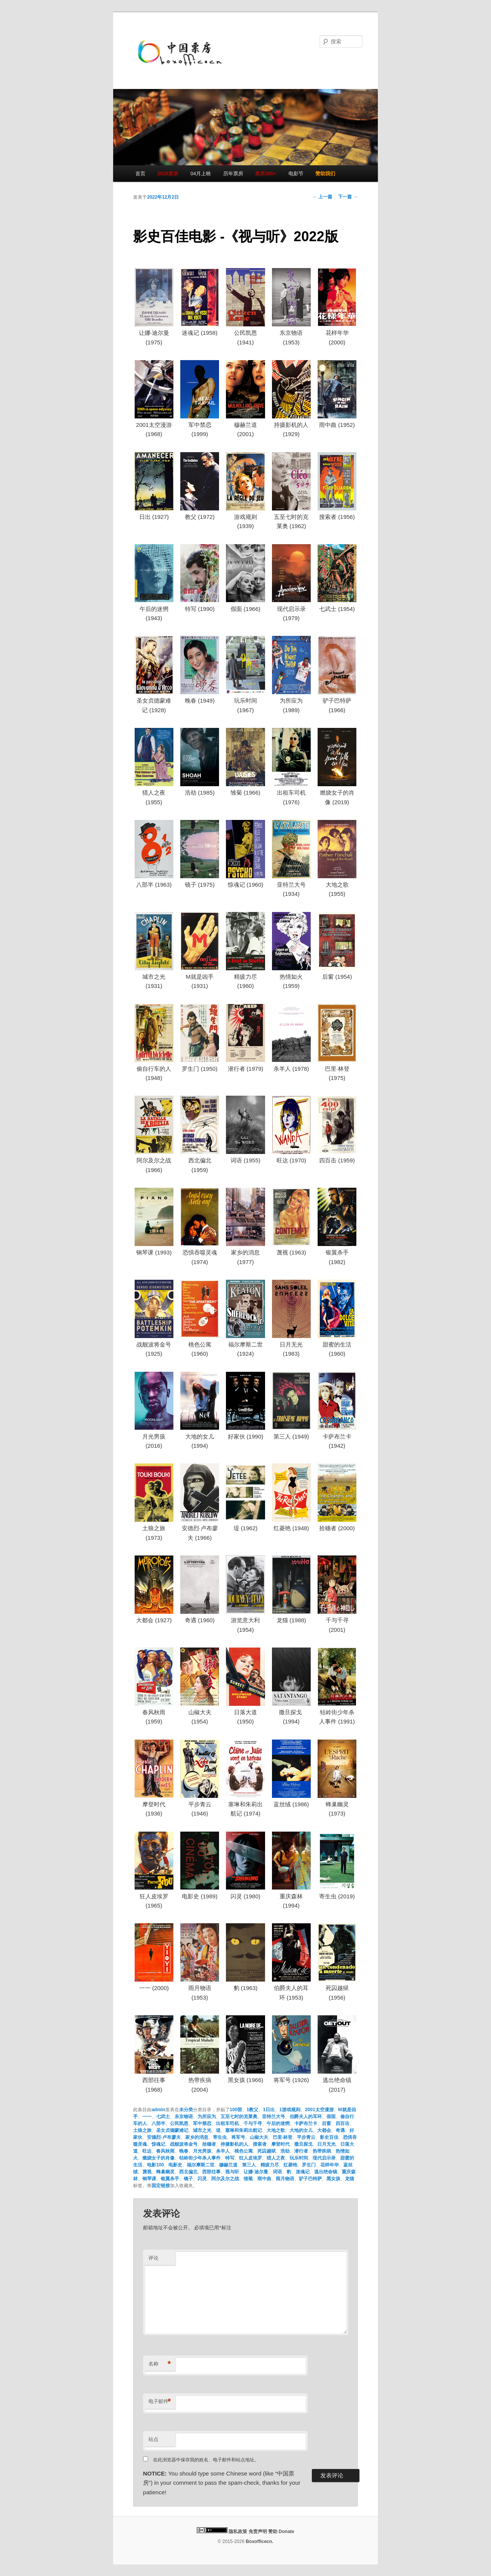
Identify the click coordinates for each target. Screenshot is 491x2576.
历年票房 (233, 173)
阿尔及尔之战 (225, 2178)
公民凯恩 (179, 2123)
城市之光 (202, 2130)
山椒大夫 (259, 2137)
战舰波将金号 (184, 2144)
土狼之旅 (142, 2130)
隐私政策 (238, 2531)
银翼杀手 (170, 2178)
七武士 (163, 2116)
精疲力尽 (269, 2165)
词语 (277, 2171)
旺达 (147, 2151)
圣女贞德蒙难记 (172, 2130)
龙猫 (349, 2178)
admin (158, 2109)
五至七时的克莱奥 (239, 2116)
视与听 (232, 2171)
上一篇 (322, 196)
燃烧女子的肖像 (158, 2158)
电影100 (155, 2165)
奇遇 (340, 2130)
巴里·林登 (282, 2137)
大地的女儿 (301, 2130)
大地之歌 (276, 2130)
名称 (159, 2364)
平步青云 (306, 2137)
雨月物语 (285, 2178)
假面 (331, 2116)
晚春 (183, 2151)
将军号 (238, 2137)
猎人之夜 (276, 2158)
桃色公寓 (243, 2151)
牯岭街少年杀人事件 (200, 2158)
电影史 (175, 2165)
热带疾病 (322, 2151)
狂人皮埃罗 (250, 2158)
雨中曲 (264, 2178)
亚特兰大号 (273, 2116)
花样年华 (329, 2165)
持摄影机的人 (234, 2144)
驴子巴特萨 (310, 2178)
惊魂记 (158, 2144)
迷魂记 (303, 2171)
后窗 (326, 2123)
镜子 (188, 2178)
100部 (236, 2109)
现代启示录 (324, 2158)
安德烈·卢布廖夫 (163, 2137)
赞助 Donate (281, 2531)
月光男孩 (202, 2151)
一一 (147, 2116)
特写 (229, 2158)
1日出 (269, 2109)
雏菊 (248, 2178)
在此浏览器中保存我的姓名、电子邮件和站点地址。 (206, 2459)
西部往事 (211, 2171)
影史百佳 (329, 2137)
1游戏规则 (289, 2109)
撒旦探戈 (303, 2144)
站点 (153, 2439)
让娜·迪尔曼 (256, 2171)
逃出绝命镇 (325, 2171)
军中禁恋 (202, 2123)
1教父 (253, 2109)
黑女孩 (333, 2178)
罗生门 (309, 2165)
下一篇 (348, 196)
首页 (140, 173)
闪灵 (202, 2178)
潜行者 (301, 2151)
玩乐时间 (299, 2158)
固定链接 (161, 2185)
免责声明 (258, 2531)
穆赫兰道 (228, 2165)
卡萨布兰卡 (305, 2123)
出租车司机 (227, 2123)
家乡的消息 (196, 2137)
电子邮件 (159, 2401)
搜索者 (260, 2144)
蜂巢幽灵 (165, 2171)
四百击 (342, 2123)
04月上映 (201, 173)
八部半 (158, 2123)
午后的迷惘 (278, 2123)
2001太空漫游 (319, 2109)
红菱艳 (290, 2165)
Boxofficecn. (259, 2541)
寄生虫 (220, 2137)
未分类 (186, 2109)
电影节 (295, 173)
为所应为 (207, 2116)
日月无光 (326, 2144)
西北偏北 (188, 2171)
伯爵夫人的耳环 (306, 2116)
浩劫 (285, 2151)
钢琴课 (149, 2178)
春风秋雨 (165, 2151)
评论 (153, 2258)
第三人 (249, 2165)
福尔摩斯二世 (200, 2165)
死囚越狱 (266, 2151)
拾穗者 (209, 2144)
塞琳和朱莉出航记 (243, 2130)
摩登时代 (280, 2144)
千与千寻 (253, 2123)
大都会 (324, 2130)
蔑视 (147, 2171)
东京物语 (184, 2116)
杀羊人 (223, 2151)
